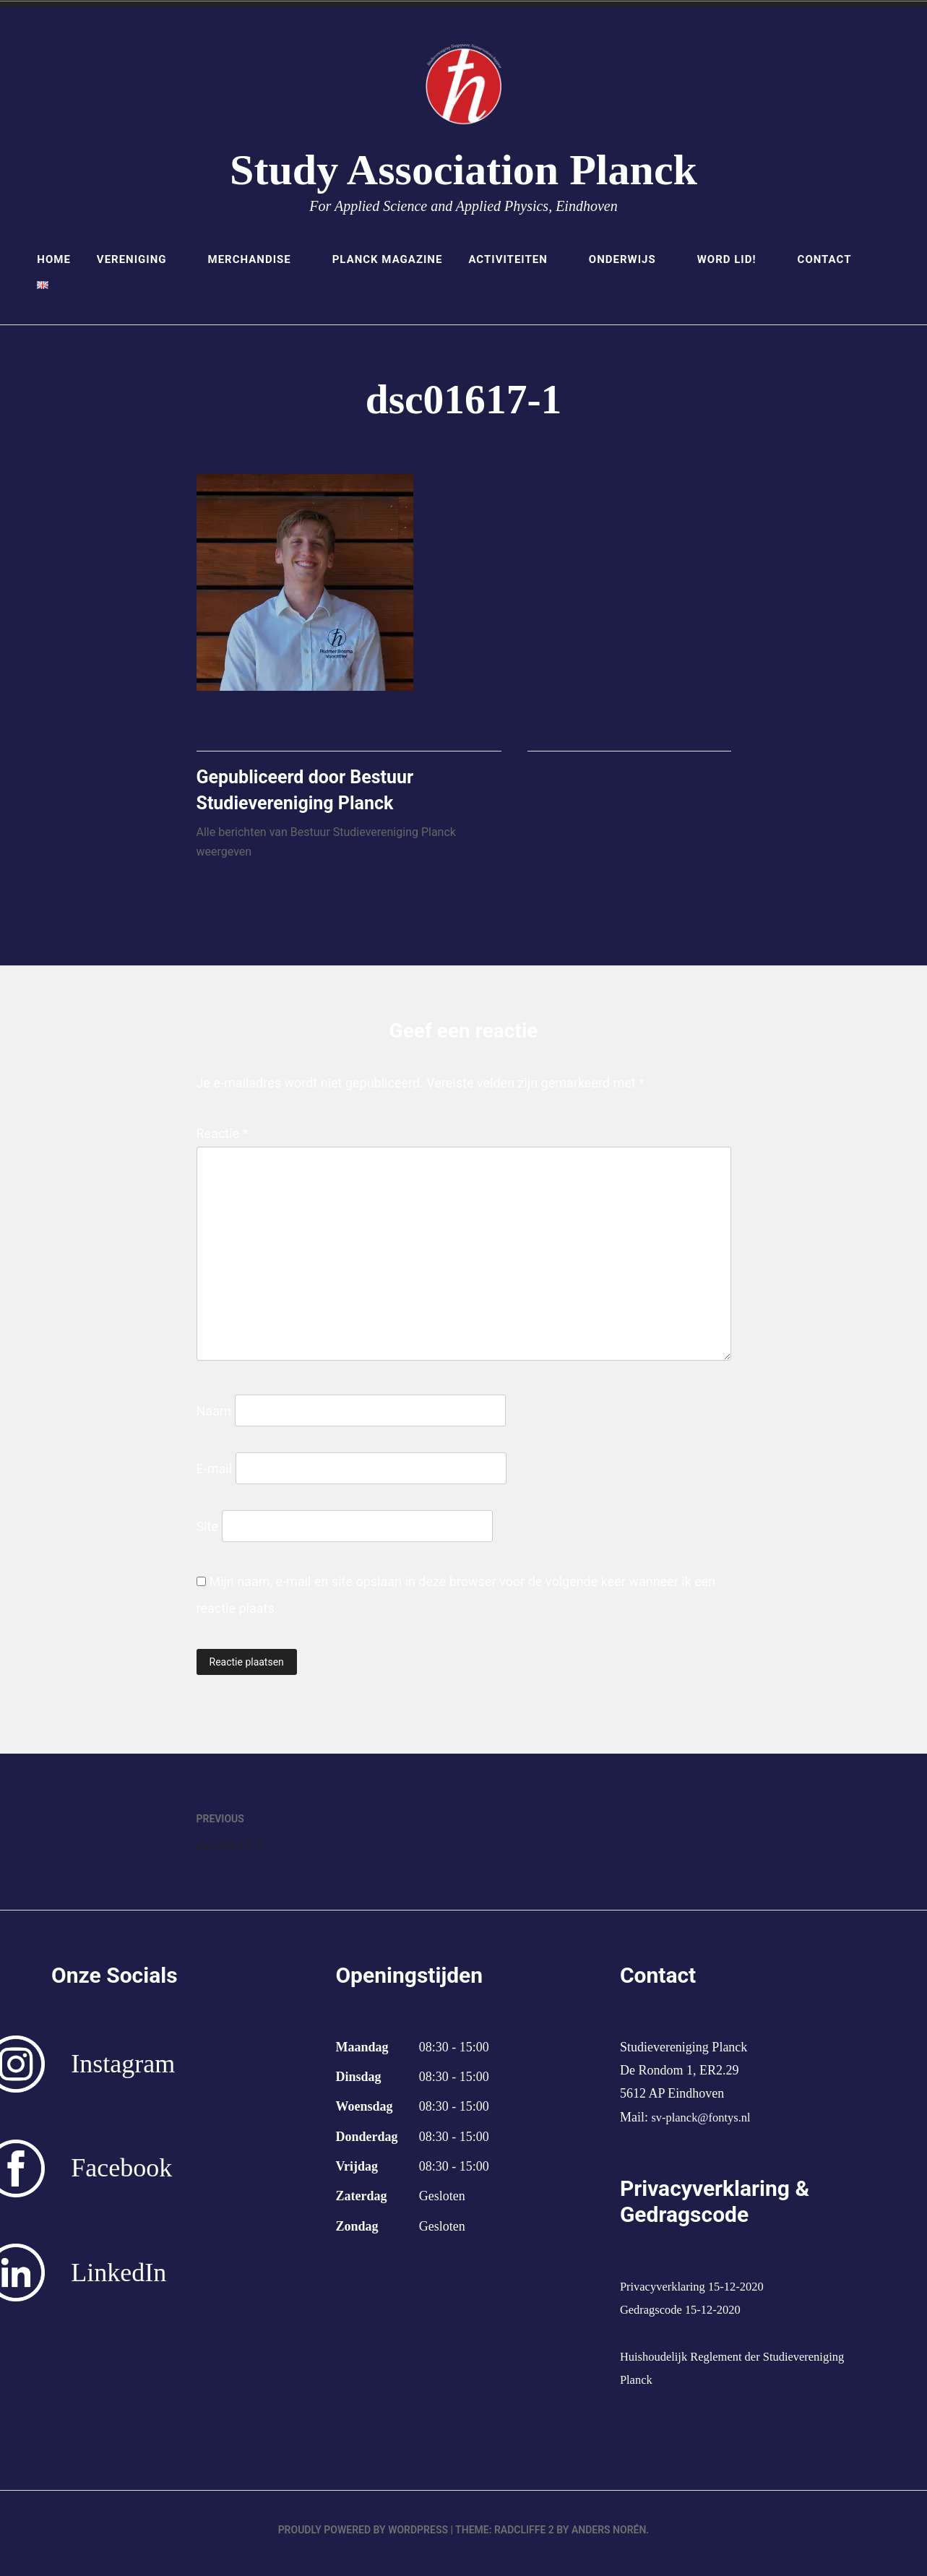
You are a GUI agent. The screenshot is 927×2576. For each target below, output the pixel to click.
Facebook (121, 2175)
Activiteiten (515, 259)
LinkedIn (118, 2279)
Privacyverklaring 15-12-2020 (698, 2293)
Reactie (223, 1139)
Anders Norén (609, 2537)
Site (208, 1533)
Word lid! (734, 259)
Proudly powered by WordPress (363, 2537)
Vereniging (139, 259)
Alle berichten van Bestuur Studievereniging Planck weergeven (326, 849)
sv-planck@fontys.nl (705, 2123)
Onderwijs (630, 259)
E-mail (215, 1475)
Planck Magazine (387, 259)
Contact (825, 259)
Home (54, 259)
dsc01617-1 (330, 1835)
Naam (214, 1417)
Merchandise (257, 259)
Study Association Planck (463, 170)
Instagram (123, 2070)
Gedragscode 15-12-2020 (685, 2316)
